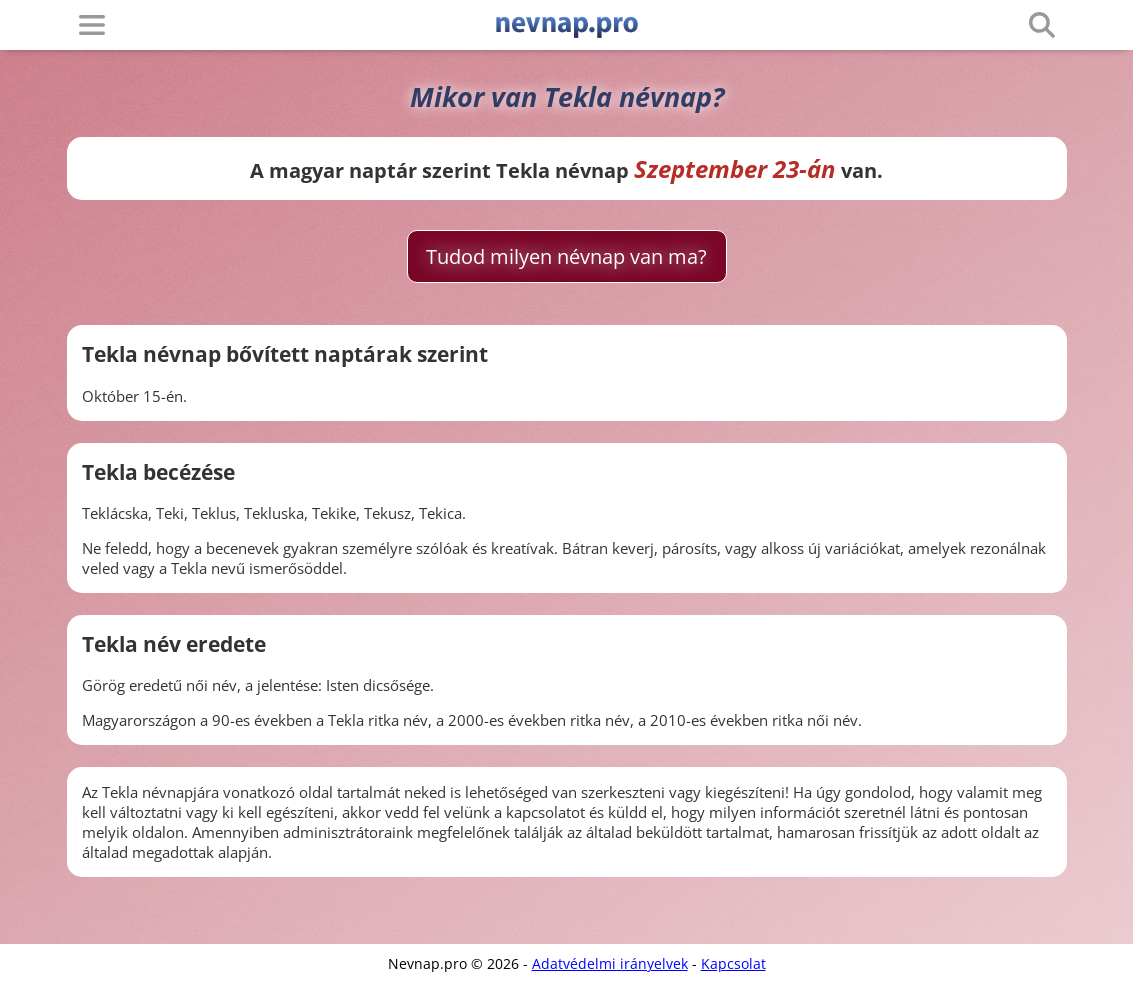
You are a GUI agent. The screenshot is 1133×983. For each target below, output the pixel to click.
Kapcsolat (733, 963)
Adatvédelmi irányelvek (610, 963)
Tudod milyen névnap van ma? (566, 256)
